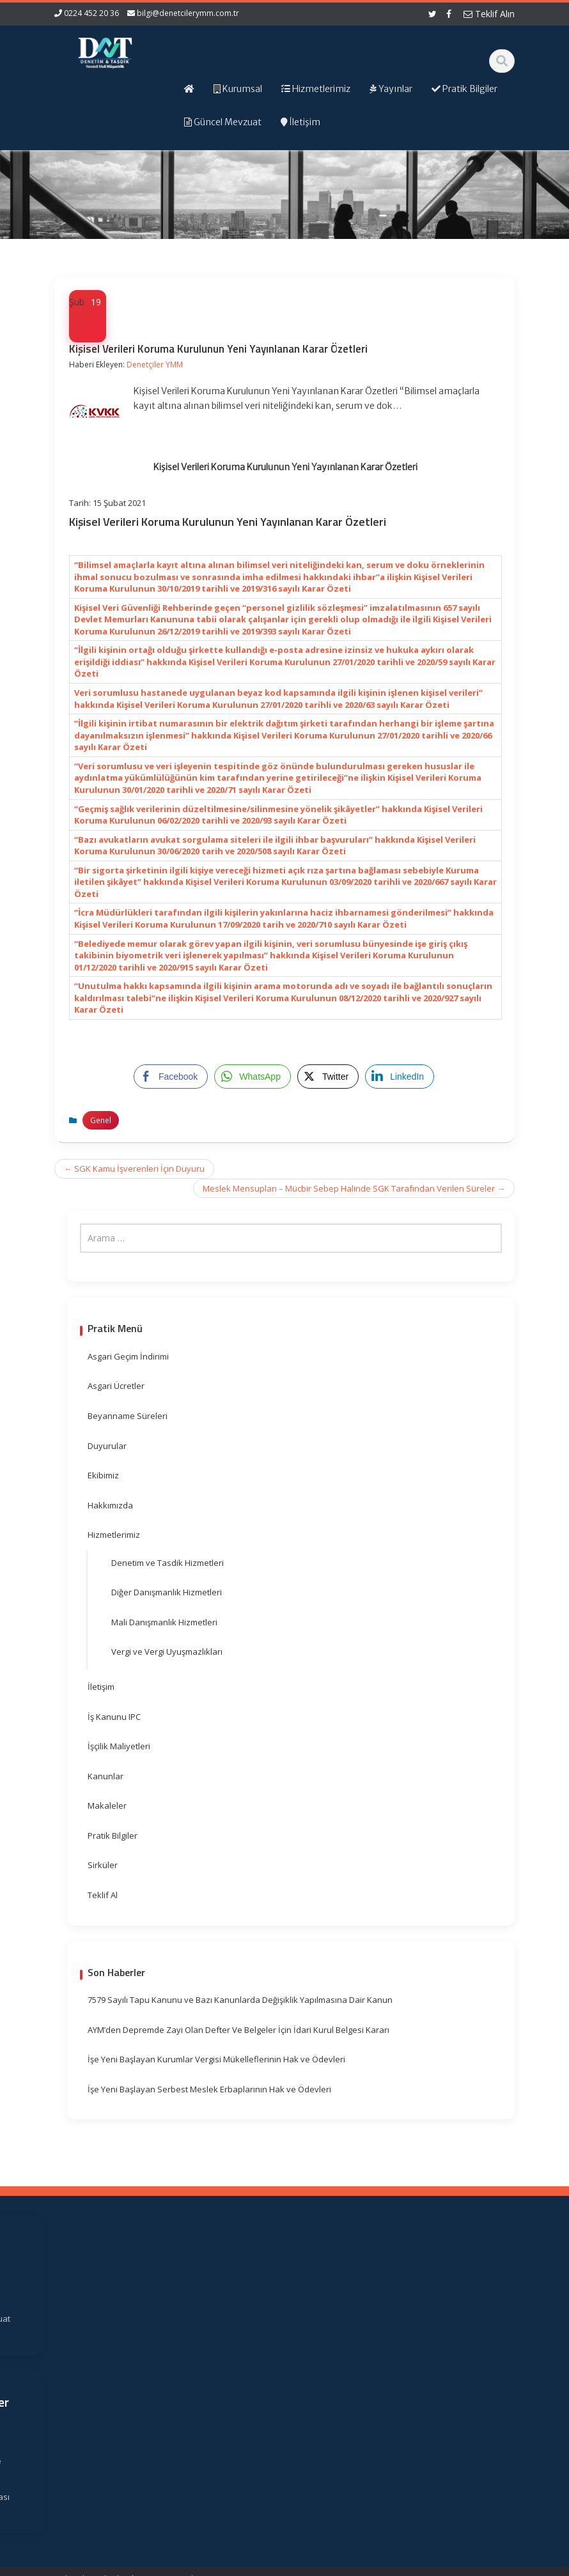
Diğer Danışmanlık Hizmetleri (166, 1592)
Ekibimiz (103, 1475)
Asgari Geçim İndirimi (128, 1356)
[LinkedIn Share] (399, 1076)
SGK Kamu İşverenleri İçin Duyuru (134, 1168)
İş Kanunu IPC (114, 1716)
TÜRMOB (360, 2356)
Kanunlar (105, 1776)
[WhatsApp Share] (252, 1076)
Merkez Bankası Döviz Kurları (358, 2409)
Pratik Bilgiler (112, 1835)
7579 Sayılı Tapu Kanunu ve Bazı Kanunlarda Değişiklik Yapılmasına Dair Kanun (240, 1999)
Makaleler (107, 1805)
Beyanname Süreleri (128, 1416)
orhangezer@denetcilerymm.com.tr (117, 2454)
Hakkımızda (110, 1505)
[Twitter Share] (328, 1076)
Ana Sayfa (246, 2282)
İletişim (101, 1686)
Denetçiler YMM (155, 364)
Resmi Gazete (357, 2338)
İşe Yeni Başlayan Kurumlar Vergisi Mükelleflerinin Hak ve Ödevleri (216, 2059)
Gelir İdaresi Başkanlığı (362, 2308)
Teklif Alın (489, 14)
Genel (100, 1120)
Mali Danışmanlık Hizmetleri (164, 1622)
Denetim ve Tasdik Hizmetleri (167, 1562)
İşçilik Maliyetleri (119, 1746)
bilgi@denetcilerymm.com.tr (188, 13)
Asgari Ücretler (116, 1386)
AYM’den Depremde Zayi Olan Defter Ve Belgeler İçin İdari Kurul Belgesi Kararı (238, 2029)
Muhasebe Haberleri (91, 2564)
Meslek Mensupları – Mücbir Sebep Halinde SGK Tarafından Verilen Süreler (354, 1188)
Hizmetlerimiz (114, 1534)
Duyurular (107, 1446)
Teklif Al (103, 1895)
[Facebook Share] (171, 1076)
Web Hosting (203, 2564)
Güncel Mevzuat (243, 2348)
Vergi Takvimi (357, 2374)
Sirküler (103, 1865)
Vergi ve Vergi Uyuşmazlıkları (166, 1651)
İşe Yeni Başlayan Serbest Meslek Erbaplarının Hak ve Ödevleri (209, 2089)
